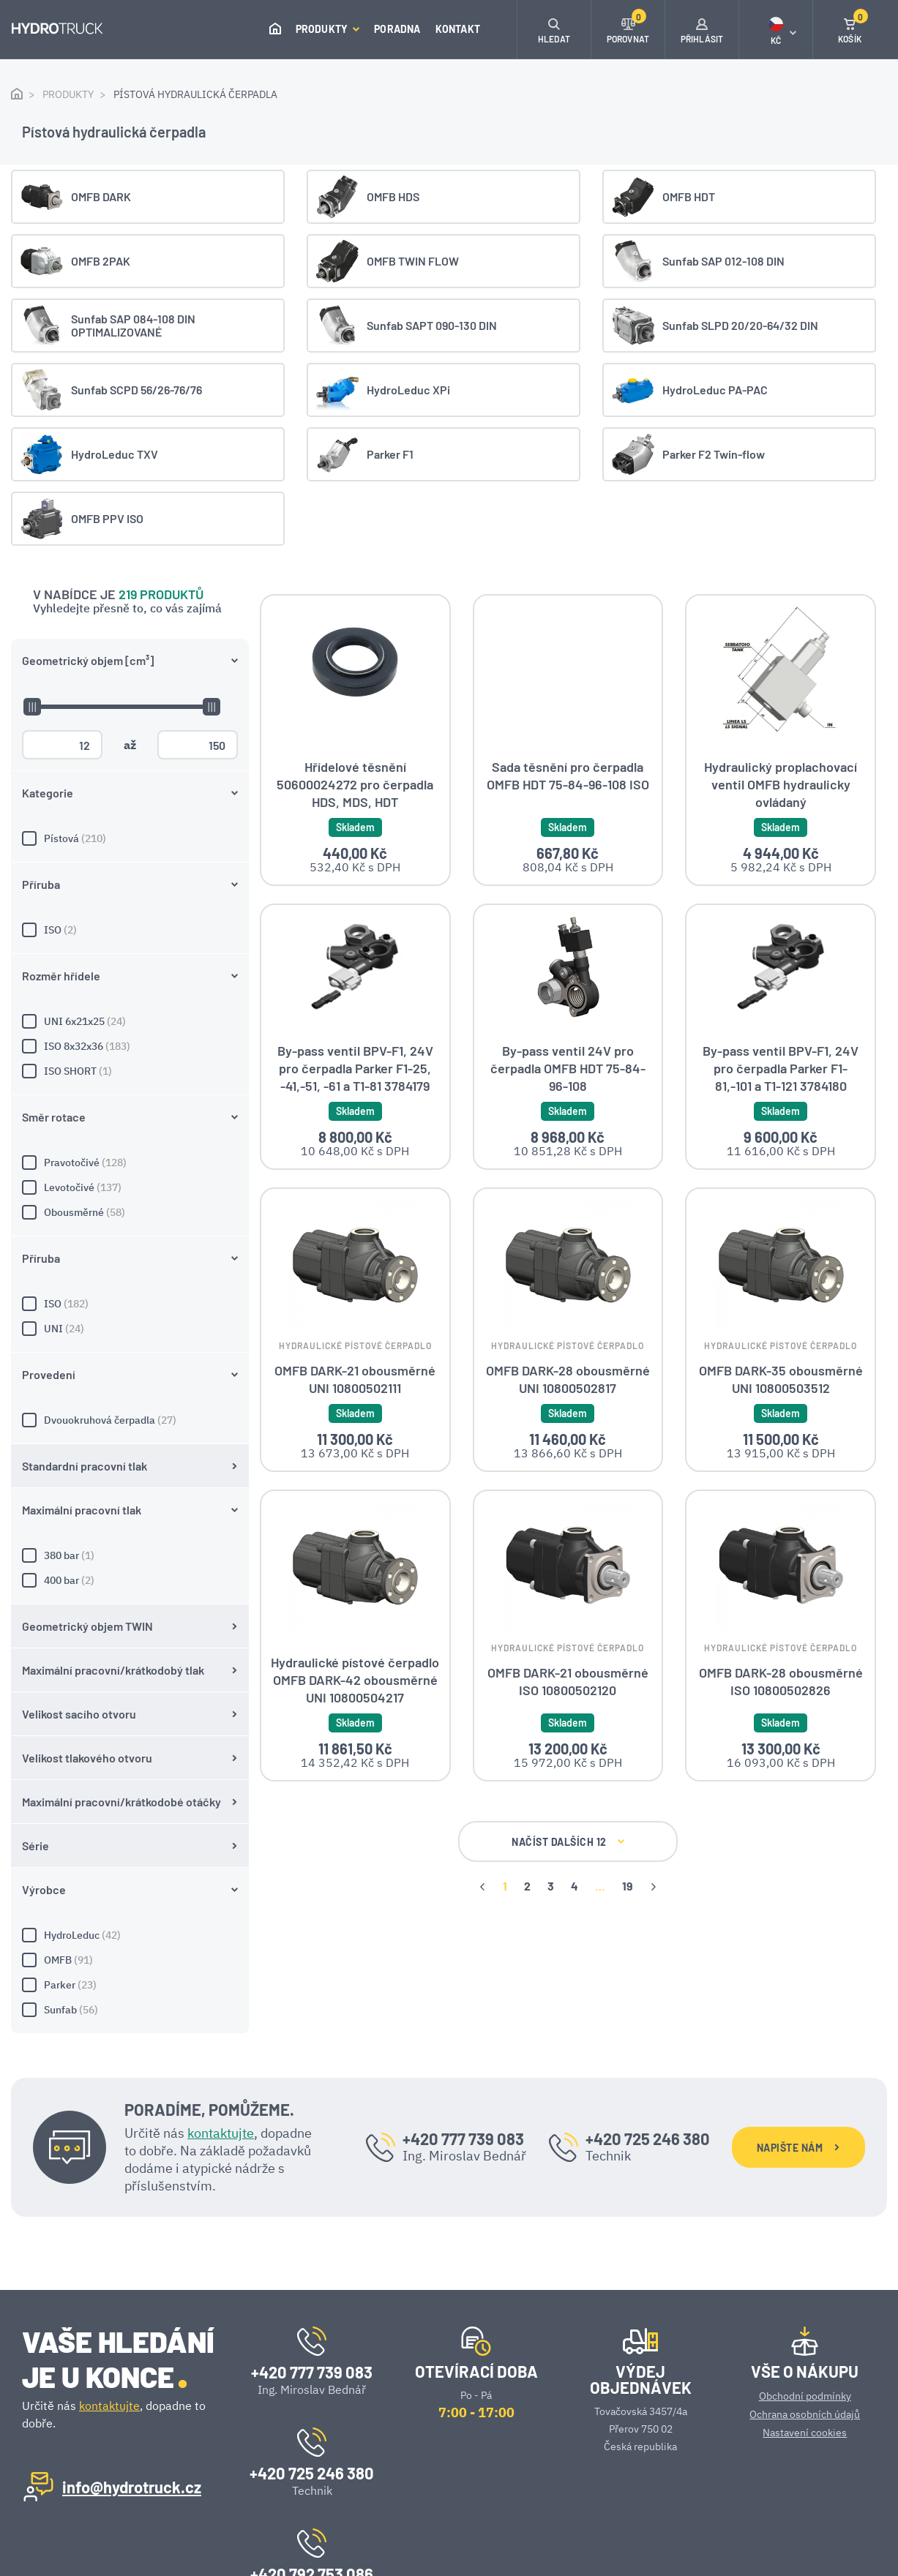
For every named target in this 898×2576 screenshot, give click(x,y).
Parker (130, 1587)
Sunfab (130, 1612)
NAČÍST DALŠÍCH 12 (449, 1865)
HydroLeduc (130, 1537)
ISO (130, 532)
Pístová (130, 441)
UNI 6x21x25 (130, 624)
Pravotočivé (130, 765)
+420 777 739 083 (463, 2028)
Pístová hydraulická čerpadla (195, 94)
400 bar (130, 1183)
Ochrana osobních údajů (804, 2303)
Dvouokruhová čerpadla (130, 1022)
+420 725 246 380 (647, 2028)
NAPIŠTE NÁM (798, 2036)
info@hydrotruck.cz (131, 2376)
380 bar (130, 1158)
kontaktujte (220, 2022)
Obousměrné (130, 815)
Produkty (328, 29)
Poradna (397, 29)
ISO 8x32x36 (130, 649)
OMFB (130, 1562)
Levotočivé (130, 790)
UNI (130, 931)
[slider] (31, 309)
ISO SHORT (130, 673)
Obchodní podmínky (805, 2285)
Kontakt (457, 29)
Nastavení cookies (805, 2322)
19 (509, 1909)
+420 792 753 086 (311, 2463)
